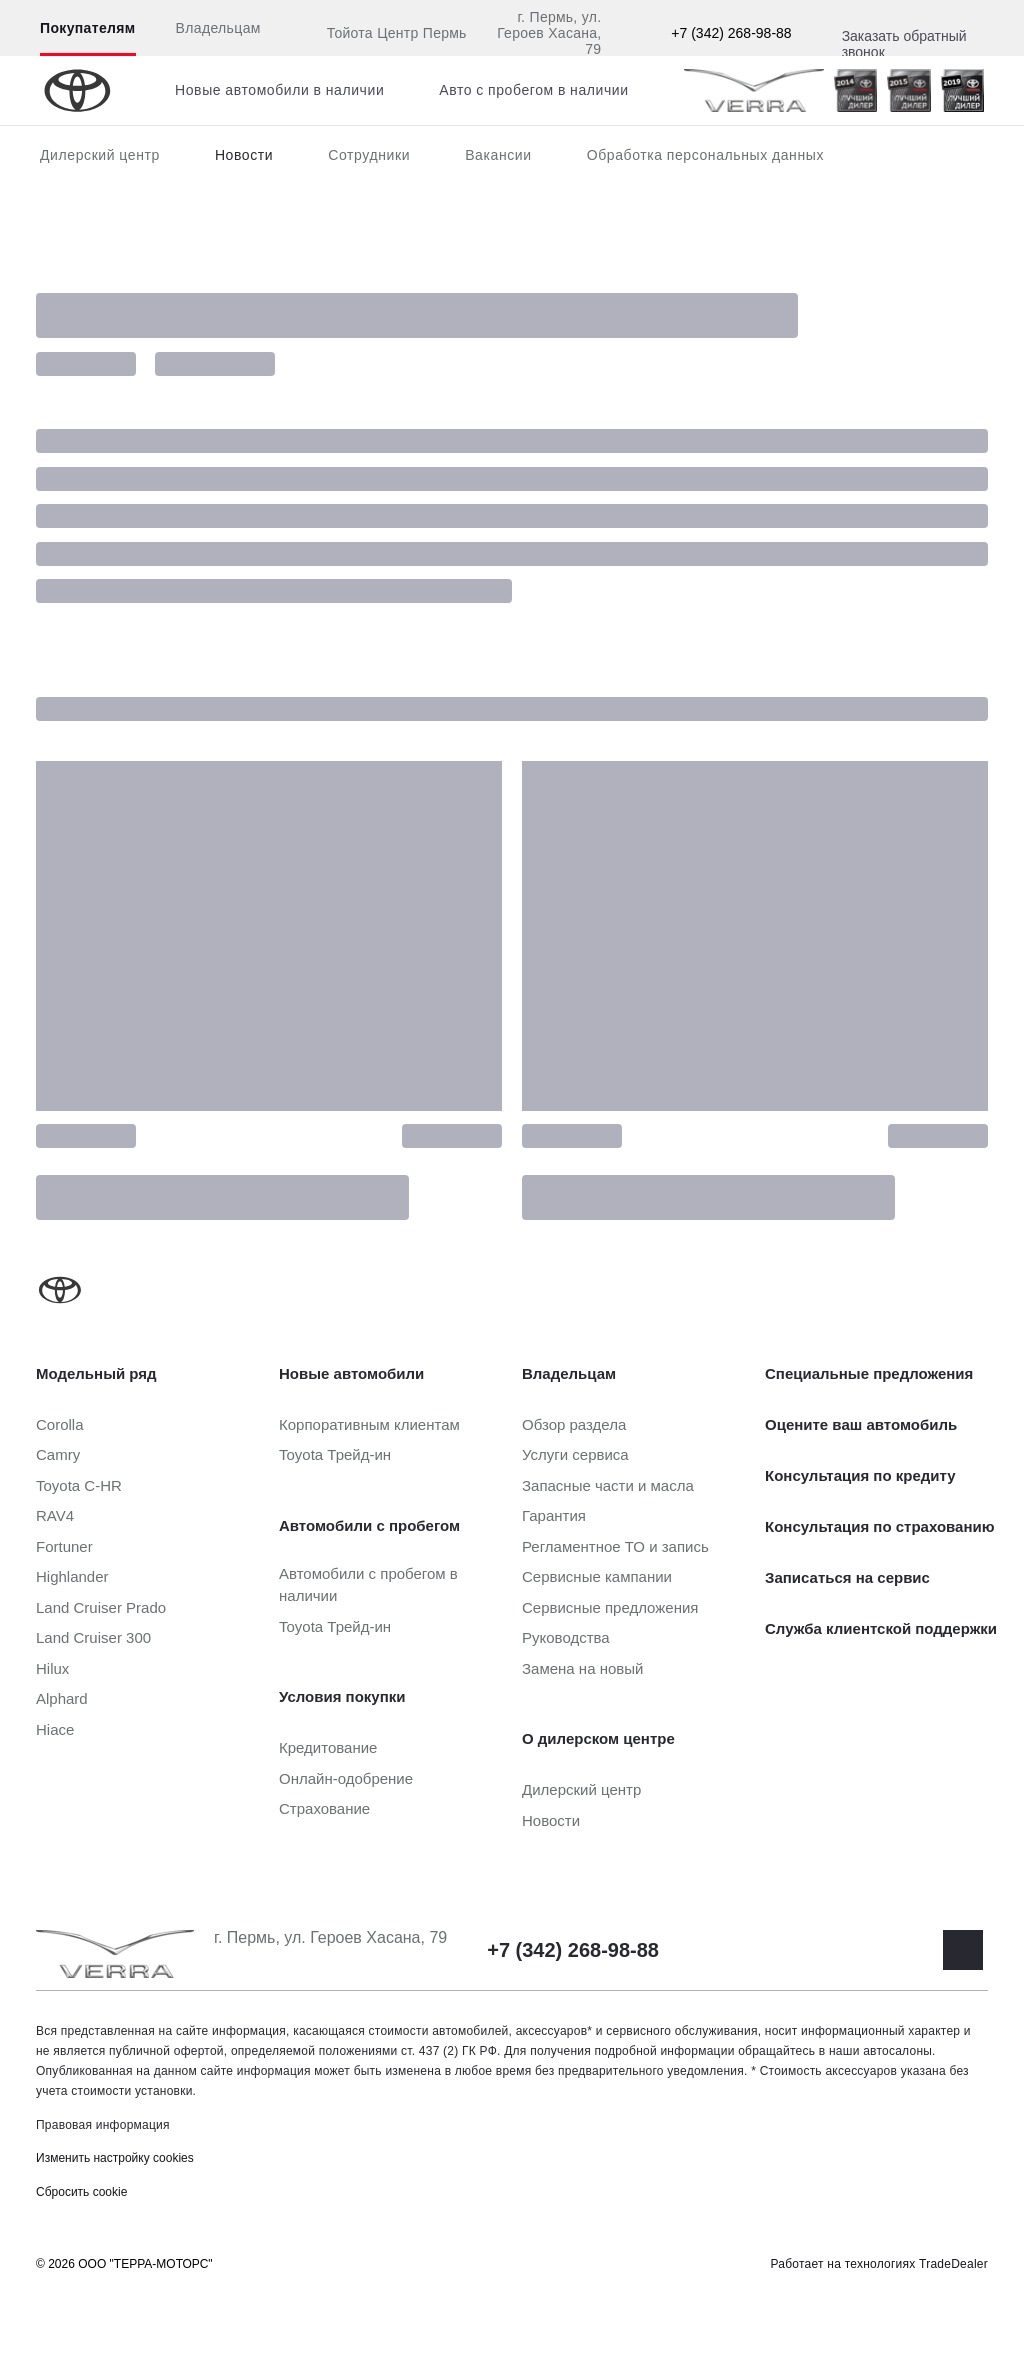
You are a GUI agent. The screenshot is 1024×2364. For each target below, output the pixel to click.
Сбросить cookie (81, 2192)
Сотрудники (369, 155)
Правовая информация (103, 2125)
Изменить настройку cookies (115, 2158)
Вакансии (498, 155)
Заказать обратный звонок (904, 44)
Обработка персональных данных (705, 155)
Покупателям (88, 28)
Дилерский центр (100, 155)
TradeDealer (953, 2264)
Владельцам (218, 28)
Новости (244, 155)
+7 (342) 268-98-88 (731, 33)
